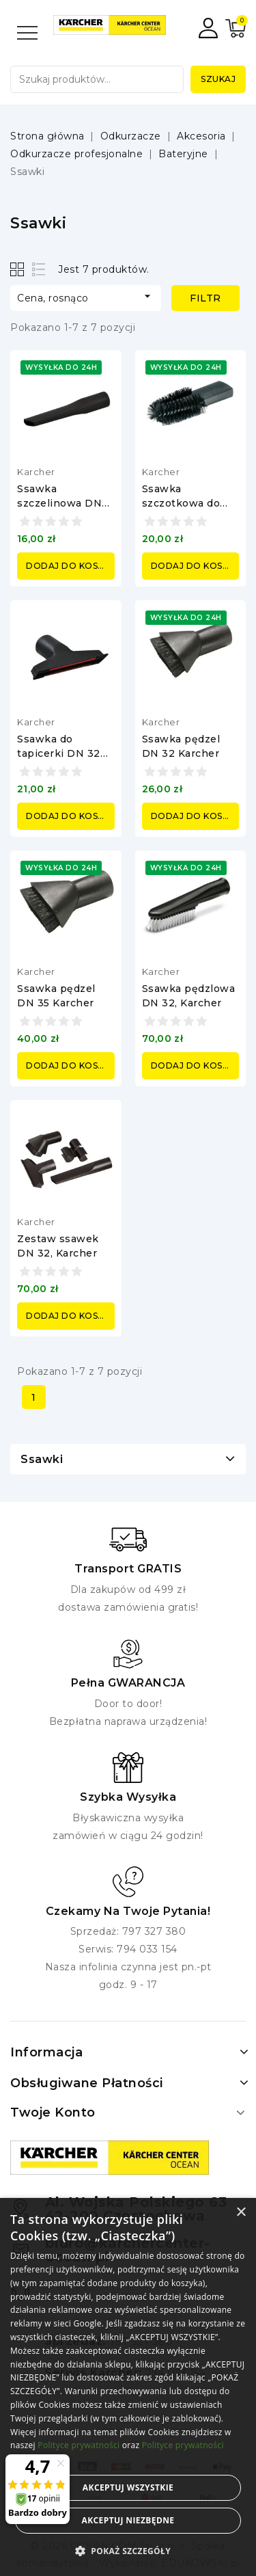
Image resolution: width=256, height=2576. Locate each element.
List (39, 269)
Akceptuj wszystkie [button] (128, 2487)
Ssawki (41, 1459)
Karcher (36, 471)
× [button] (241, 2213)
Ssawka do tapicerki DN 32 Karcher (58, 753)
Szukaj (218, 79)
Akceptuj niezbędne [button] (127, 2520)
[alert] (128, 2387)
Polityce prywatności (78, 2445)
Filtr (205, 298)
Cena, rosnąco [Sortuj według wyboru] (85, 296)
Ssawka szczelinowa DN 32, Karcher (59, 503)
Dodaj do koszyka (70, 566)
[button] (128, 2551)
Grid (18, 269)
